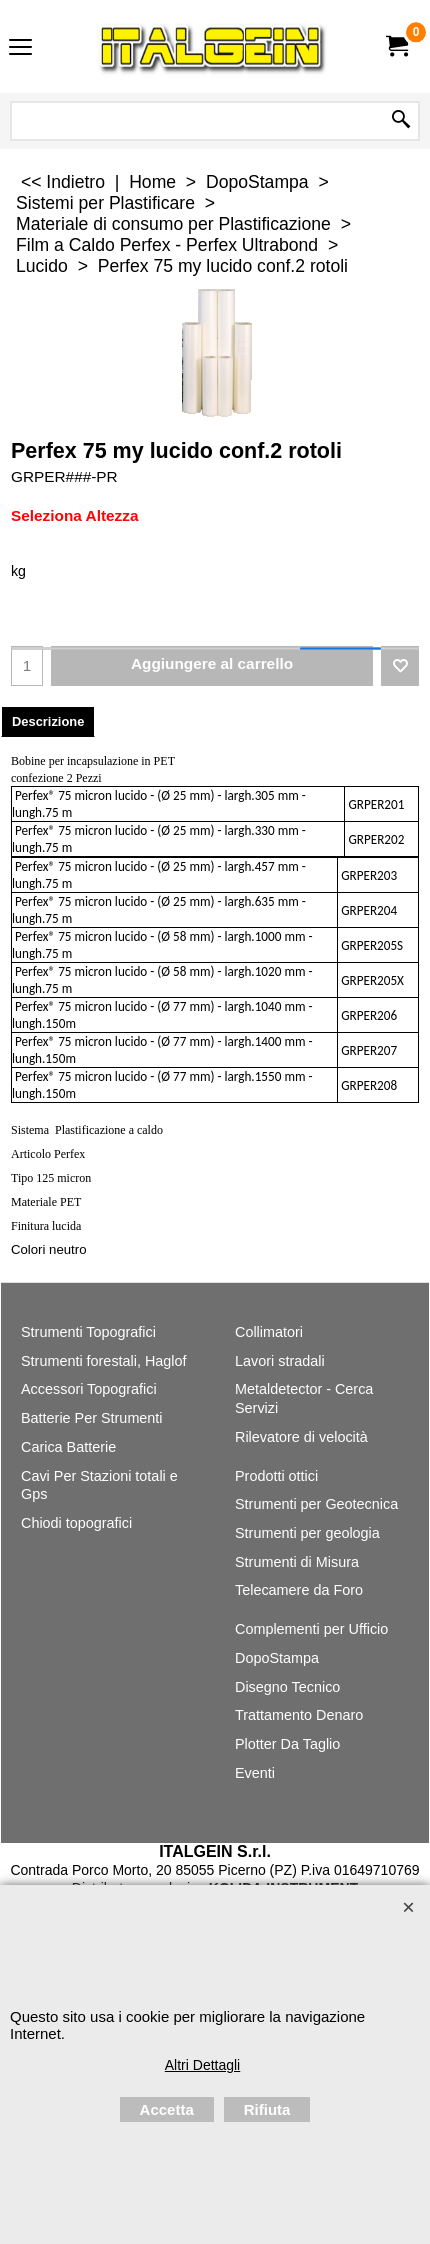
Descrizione (48, 721)
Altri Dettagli (202, 2065)
